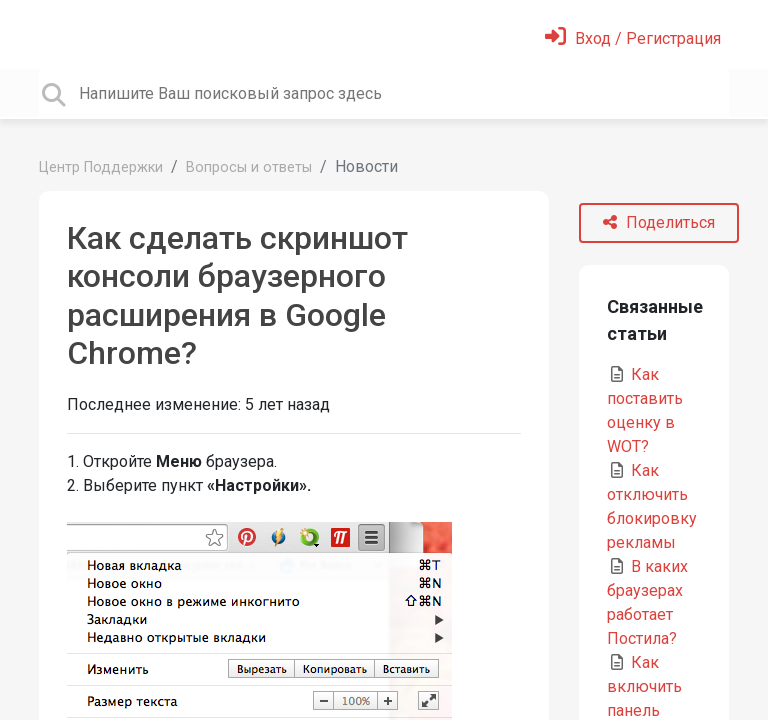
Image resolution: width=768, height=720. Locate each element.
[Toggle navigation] (52, 34)
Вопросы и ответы (249, 167)
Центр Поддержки (101, 167)
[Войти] (633, 38)
